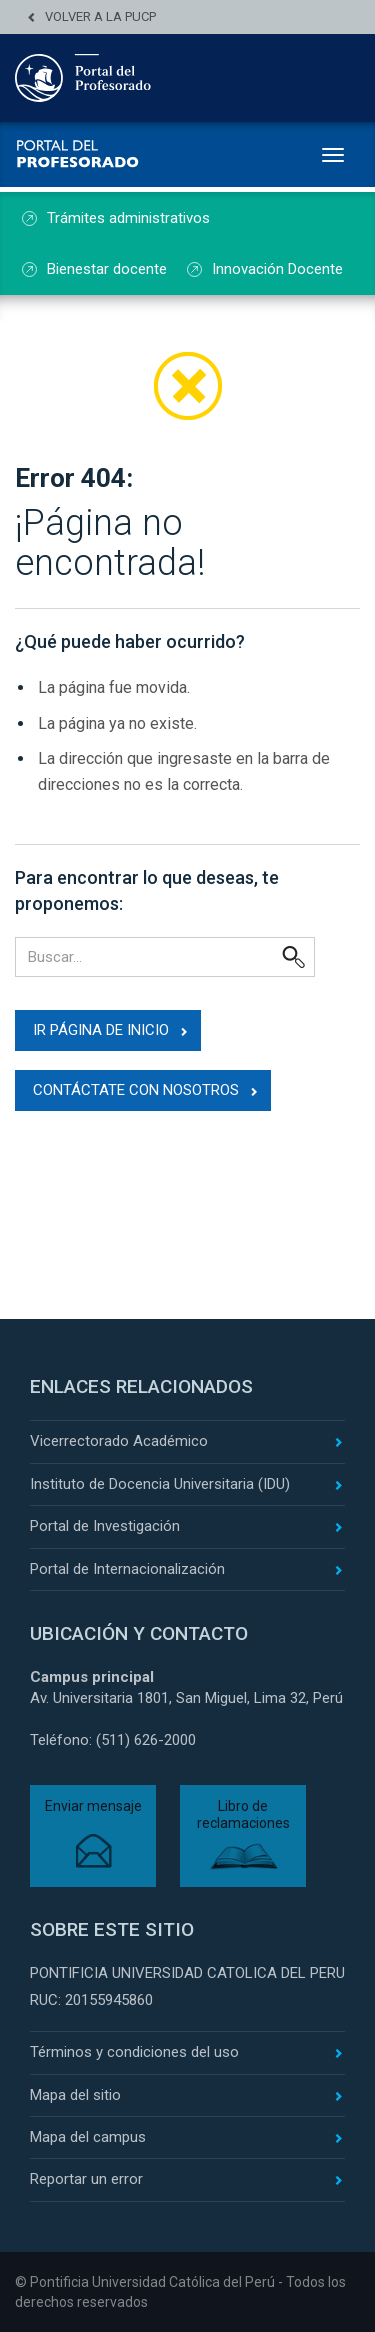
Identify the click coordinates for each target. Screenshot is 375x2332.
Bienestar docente (107, 269)
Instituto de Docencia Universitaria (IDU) (160, 1484)
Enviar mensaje (93, 1806)
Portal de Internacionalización (127, 1569)
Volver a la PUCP (100, 16)
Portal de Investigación (105, 1526)
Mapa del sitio (75, 2095)
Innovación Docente (277, 269)
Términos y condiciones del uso (134, 2052)
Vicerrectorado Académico (119, 1441)
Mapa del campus (88, 2137)
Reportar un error (86, 2179)
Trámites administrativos (128, 218)
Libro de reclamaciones (243, 1814)
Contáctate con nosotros (136, 1090)
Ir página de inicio (101, 1030)
